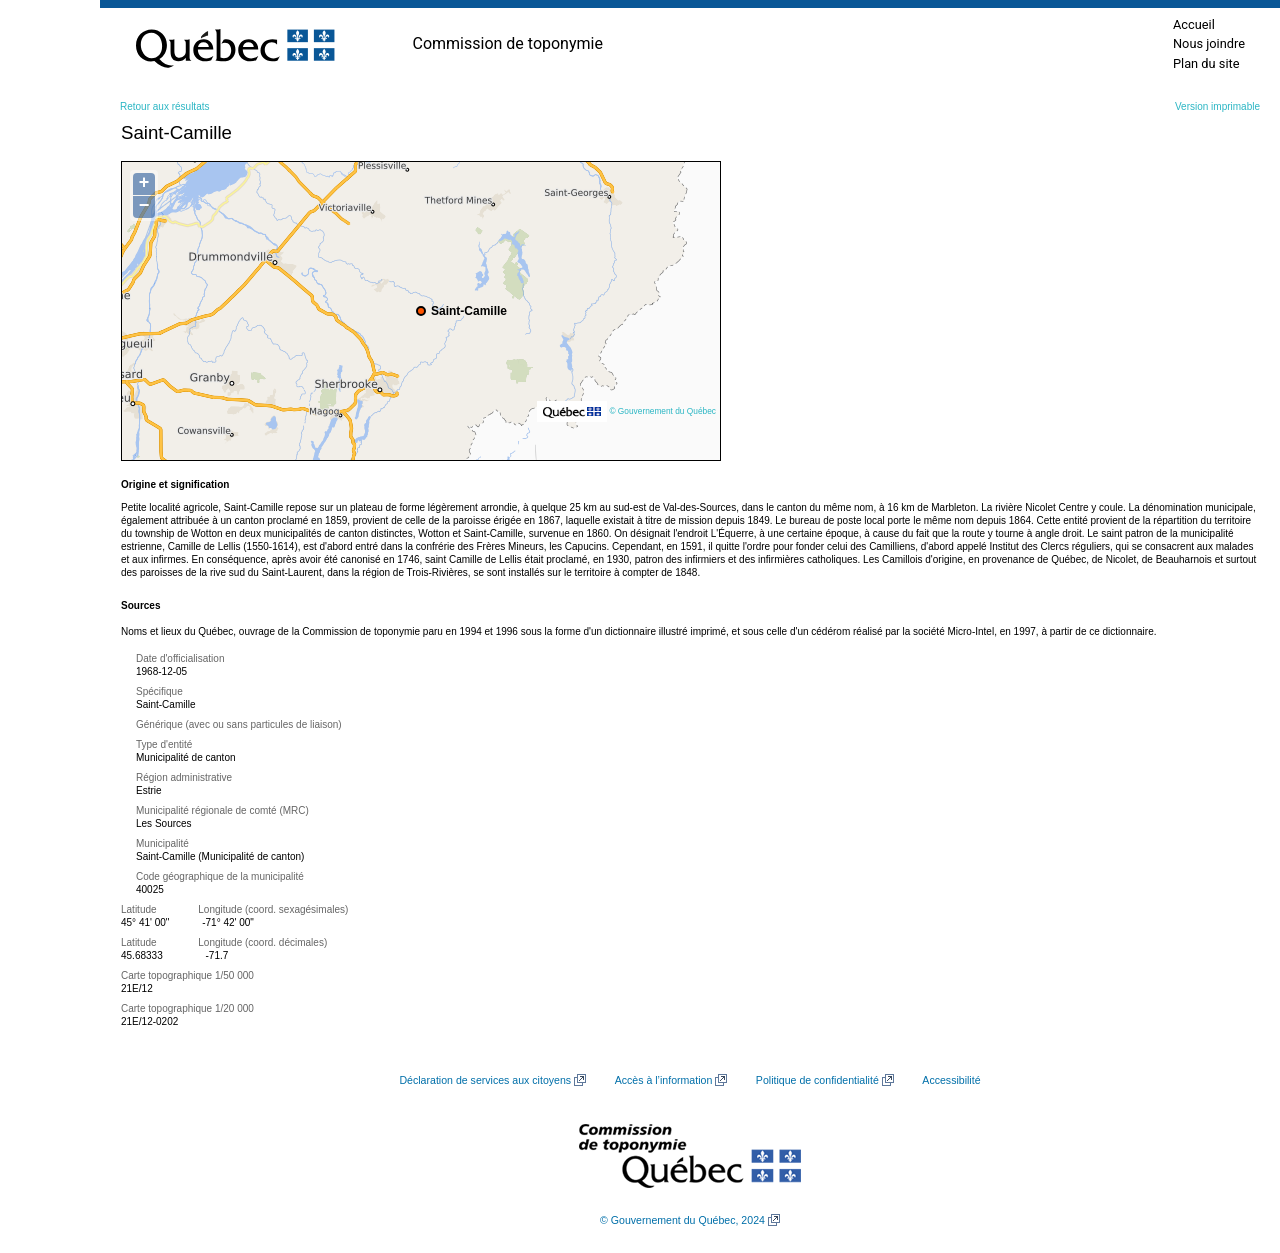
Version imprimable (1217, 106)
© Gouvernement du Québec (662, 411)
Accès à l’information (664, 1080)
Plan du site (1206, 63)
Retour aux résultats (165, 106)
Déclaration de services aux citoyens (485, 1080)
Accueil (1194, 24)
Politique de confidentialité (817, 1080)
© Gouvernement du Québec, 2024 (682, 1220)
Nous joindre (1209, 43)
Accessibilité (951, 1080)
